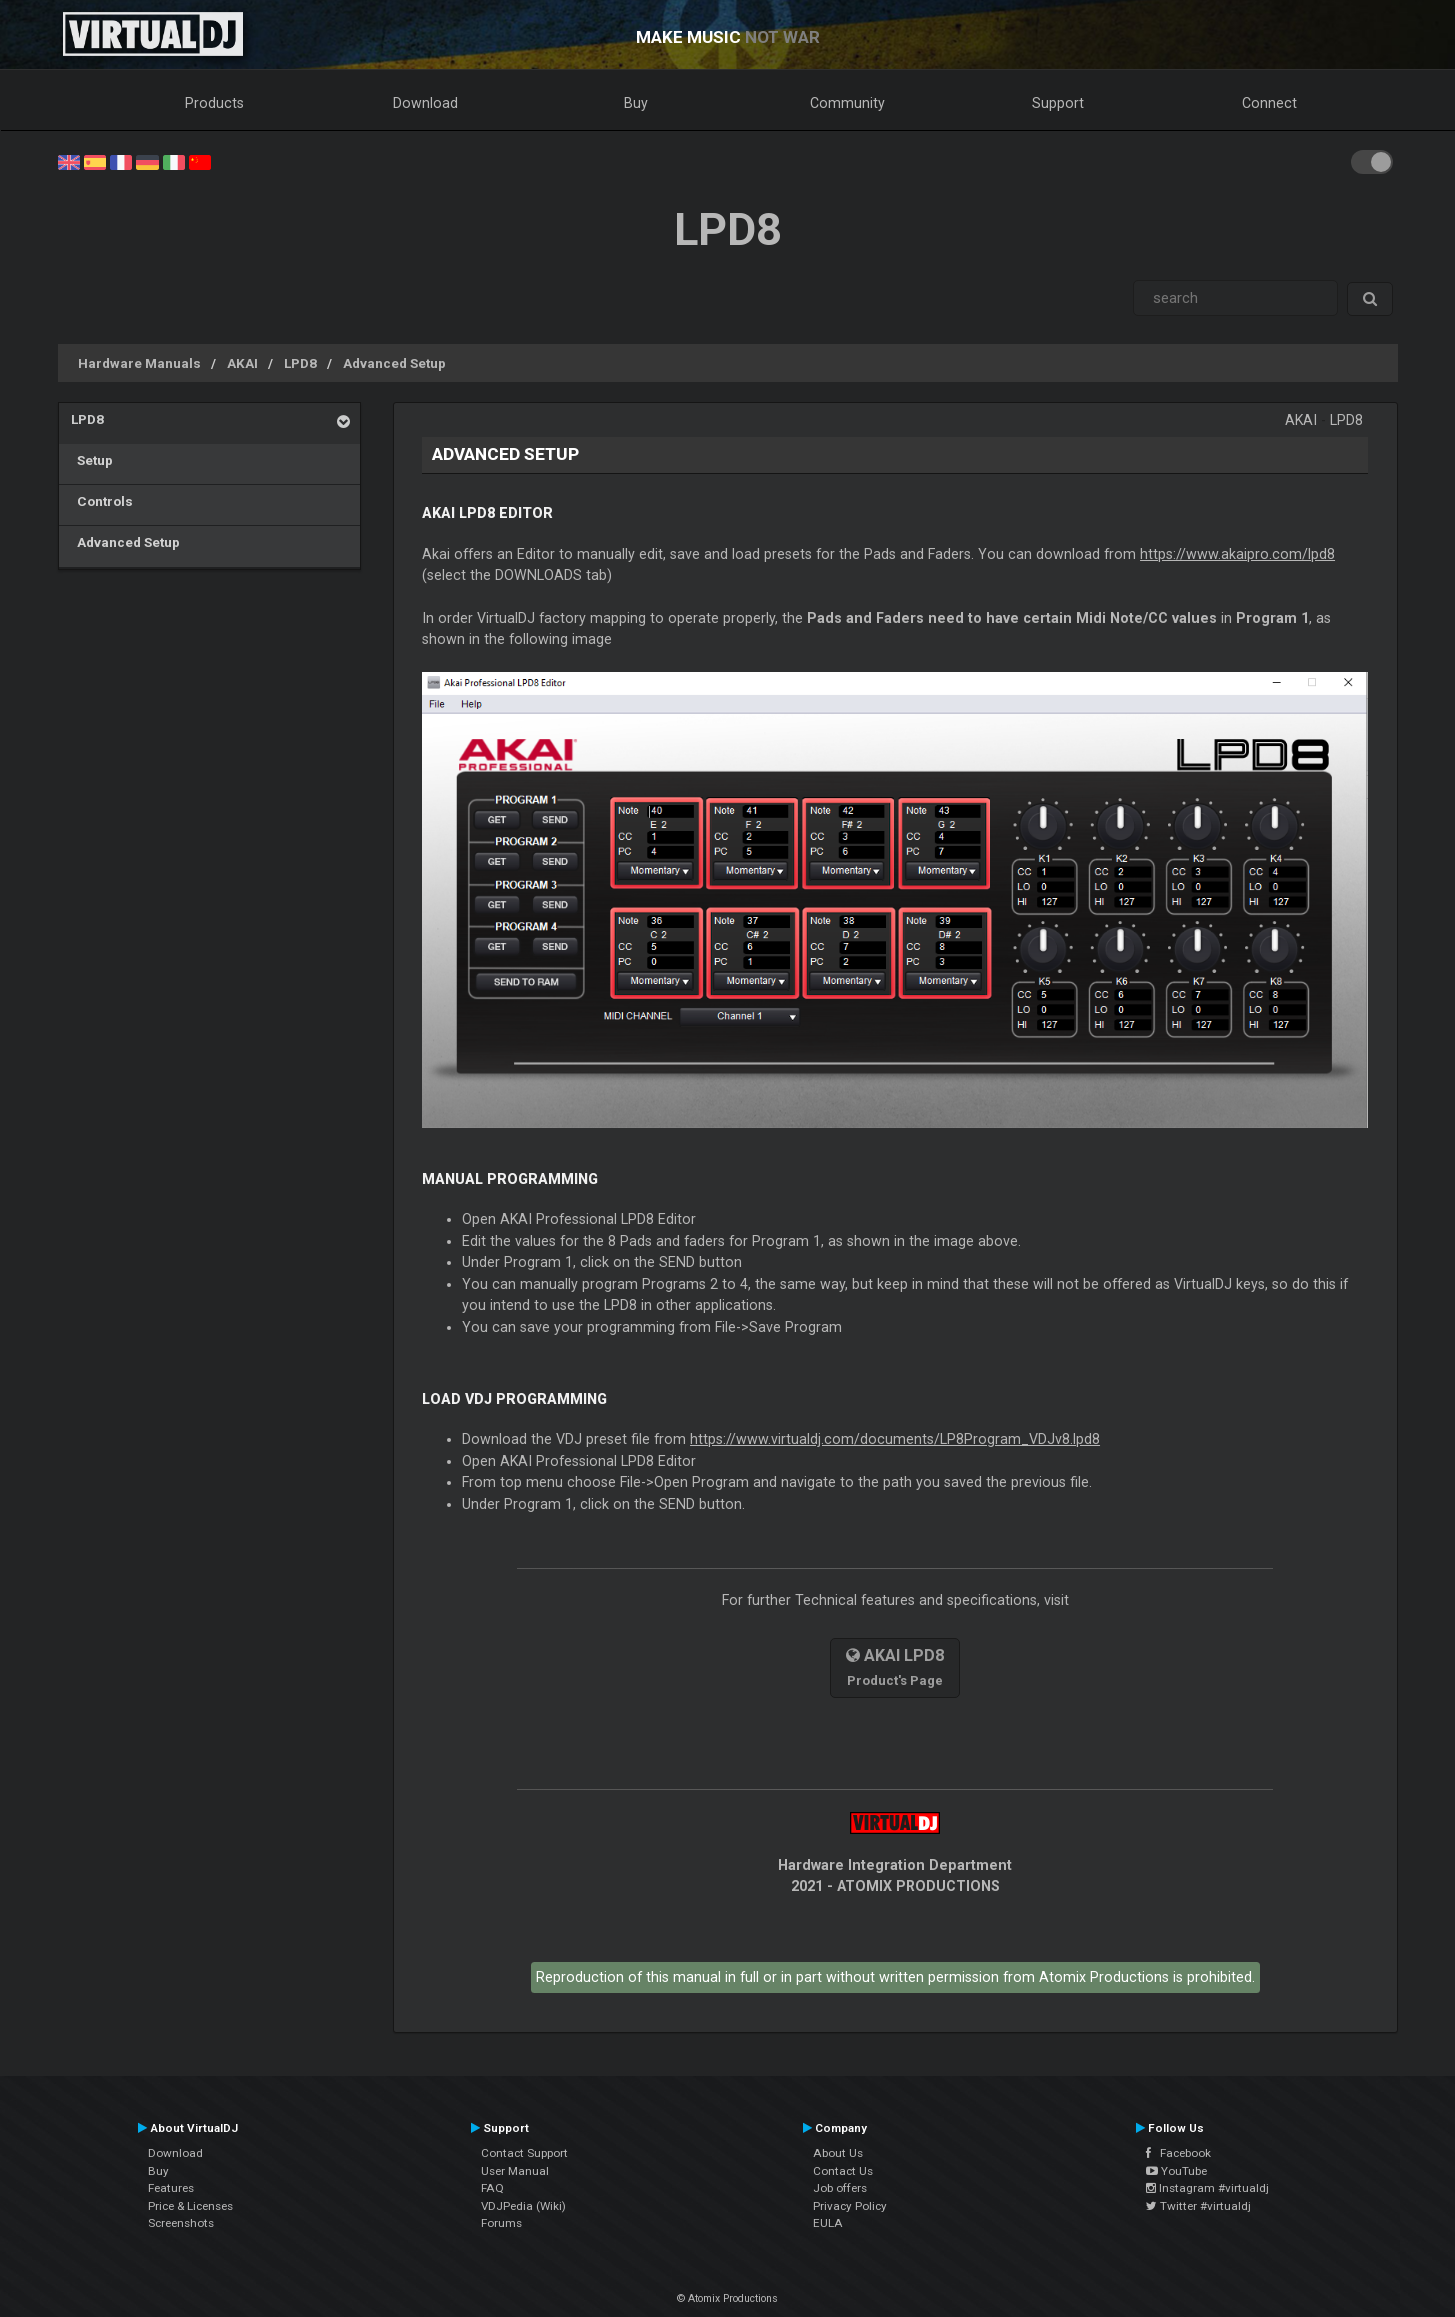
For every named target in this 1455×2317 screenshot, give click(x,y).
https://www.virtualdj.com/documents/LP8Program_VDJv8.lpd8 (895, 1439)
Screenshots (181, 2223)
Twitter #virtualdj (1198, 2206)
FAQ (492, 2188)
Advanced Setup (394, 363)
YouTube (1176, 2171)
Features (171, 2188)
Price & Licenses (190, 2206)
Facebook (1178, 2153)
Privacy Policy (850, 2206)
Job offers (840, 2188)
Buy (636, 103)
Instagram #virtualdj (1207, 2188)
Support (1058, 103)
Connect (1269, 103)
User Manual (515, 2171)
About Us (838, 2153)
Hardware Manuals (139, 363)
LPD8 (300, 363)
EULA (828, 2223)
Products (214, 103)
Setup (92, 460)
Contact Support (524, 2153)
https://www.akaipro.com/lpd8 (1237, 554)
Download (425, 103)
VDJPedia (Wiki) (523, 2206)
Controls (102, 501)
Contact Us (843, 2171)
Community (847, 103)
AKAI (242, 363)
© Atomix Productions (727, 2298)
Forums (501, 2223)
